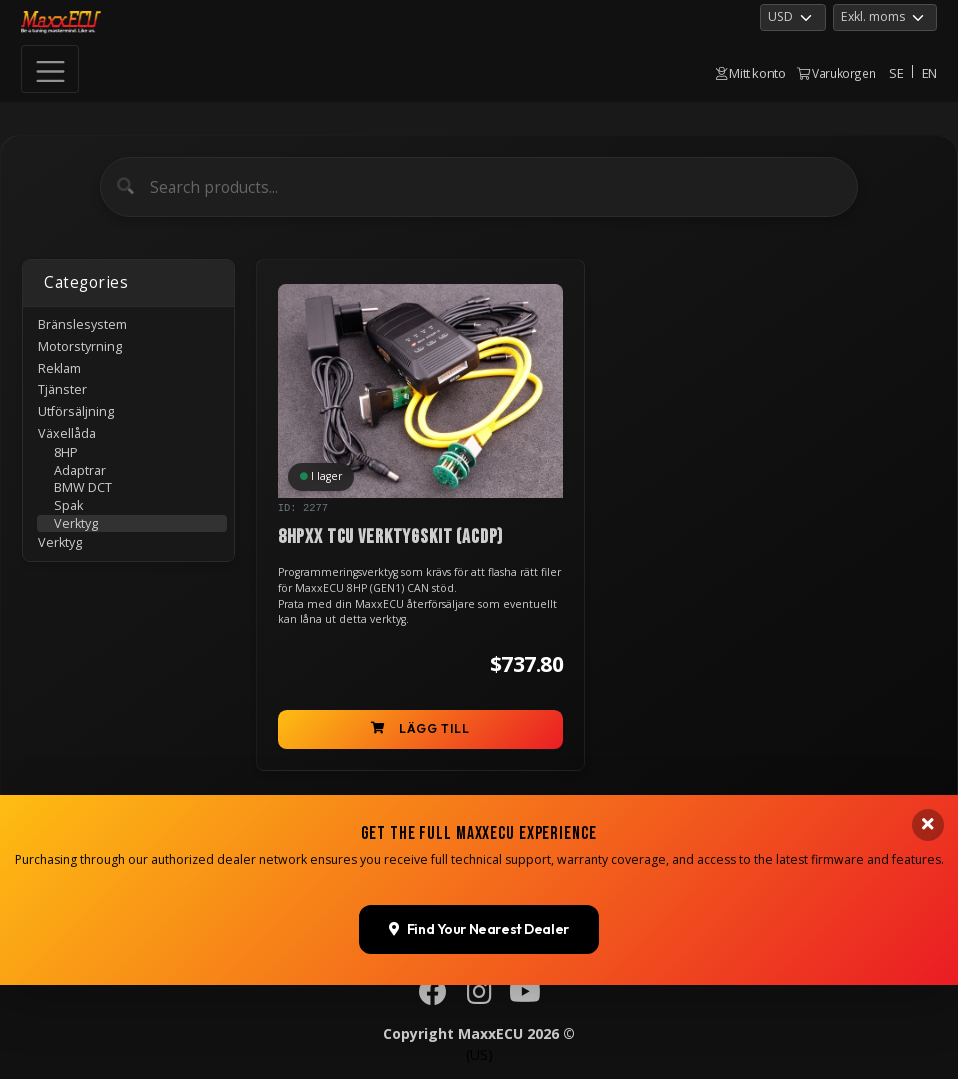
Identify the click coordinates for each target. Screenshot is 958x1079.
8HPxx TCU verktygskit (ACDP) (391, 537)
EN (929, 73)
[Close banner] (928, 1062)
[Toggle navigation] (50, 69)
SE (896, 73)
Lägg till (420, 728)
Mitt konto (751, 73)
